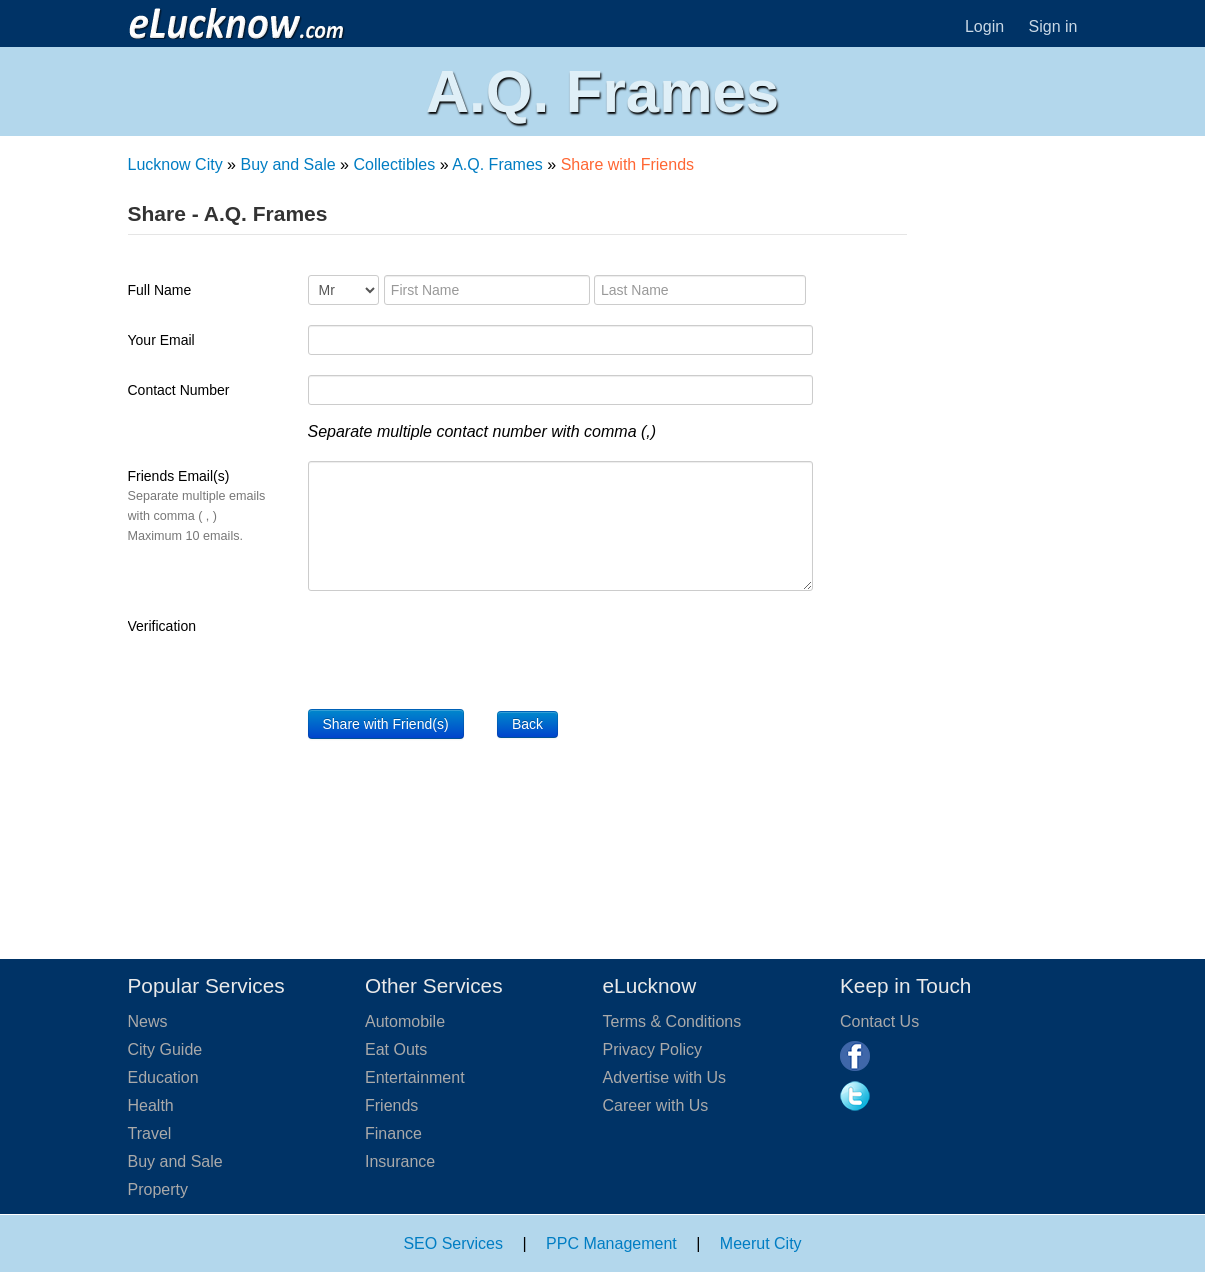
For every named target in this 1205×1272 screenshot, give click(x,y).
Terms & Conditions (672, 1021)
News (148, 1021)
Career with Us (656, 1105)
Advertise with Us (665, 1077)
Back (527, 724)
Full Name (160, 290)
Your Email (161, 340)
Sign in (1053, 26)
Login (984, 26)
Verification (162, 626)
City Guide (165, 1049)
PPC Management (611, 1243)
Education (163, 1077)
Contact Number (179, 390)
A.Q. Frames (497, 164)
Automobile (405, 1021)
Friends (391, 1105)
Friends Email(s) (197, 505)
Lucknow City (175, 164)
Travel (150, 1133)
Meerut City (761, 1243)
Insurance (400, 1161)
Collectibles (394, 164)
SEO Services (453, 1243)
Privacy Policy (653, 1049)
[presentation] (460, 650)
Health (151, 1105)
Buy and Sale (287, 164)
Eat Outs (396, 1049)
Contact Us (879, 1021)
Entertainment (415, 1077)
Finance (393, 1133)
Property (158, 1189)
